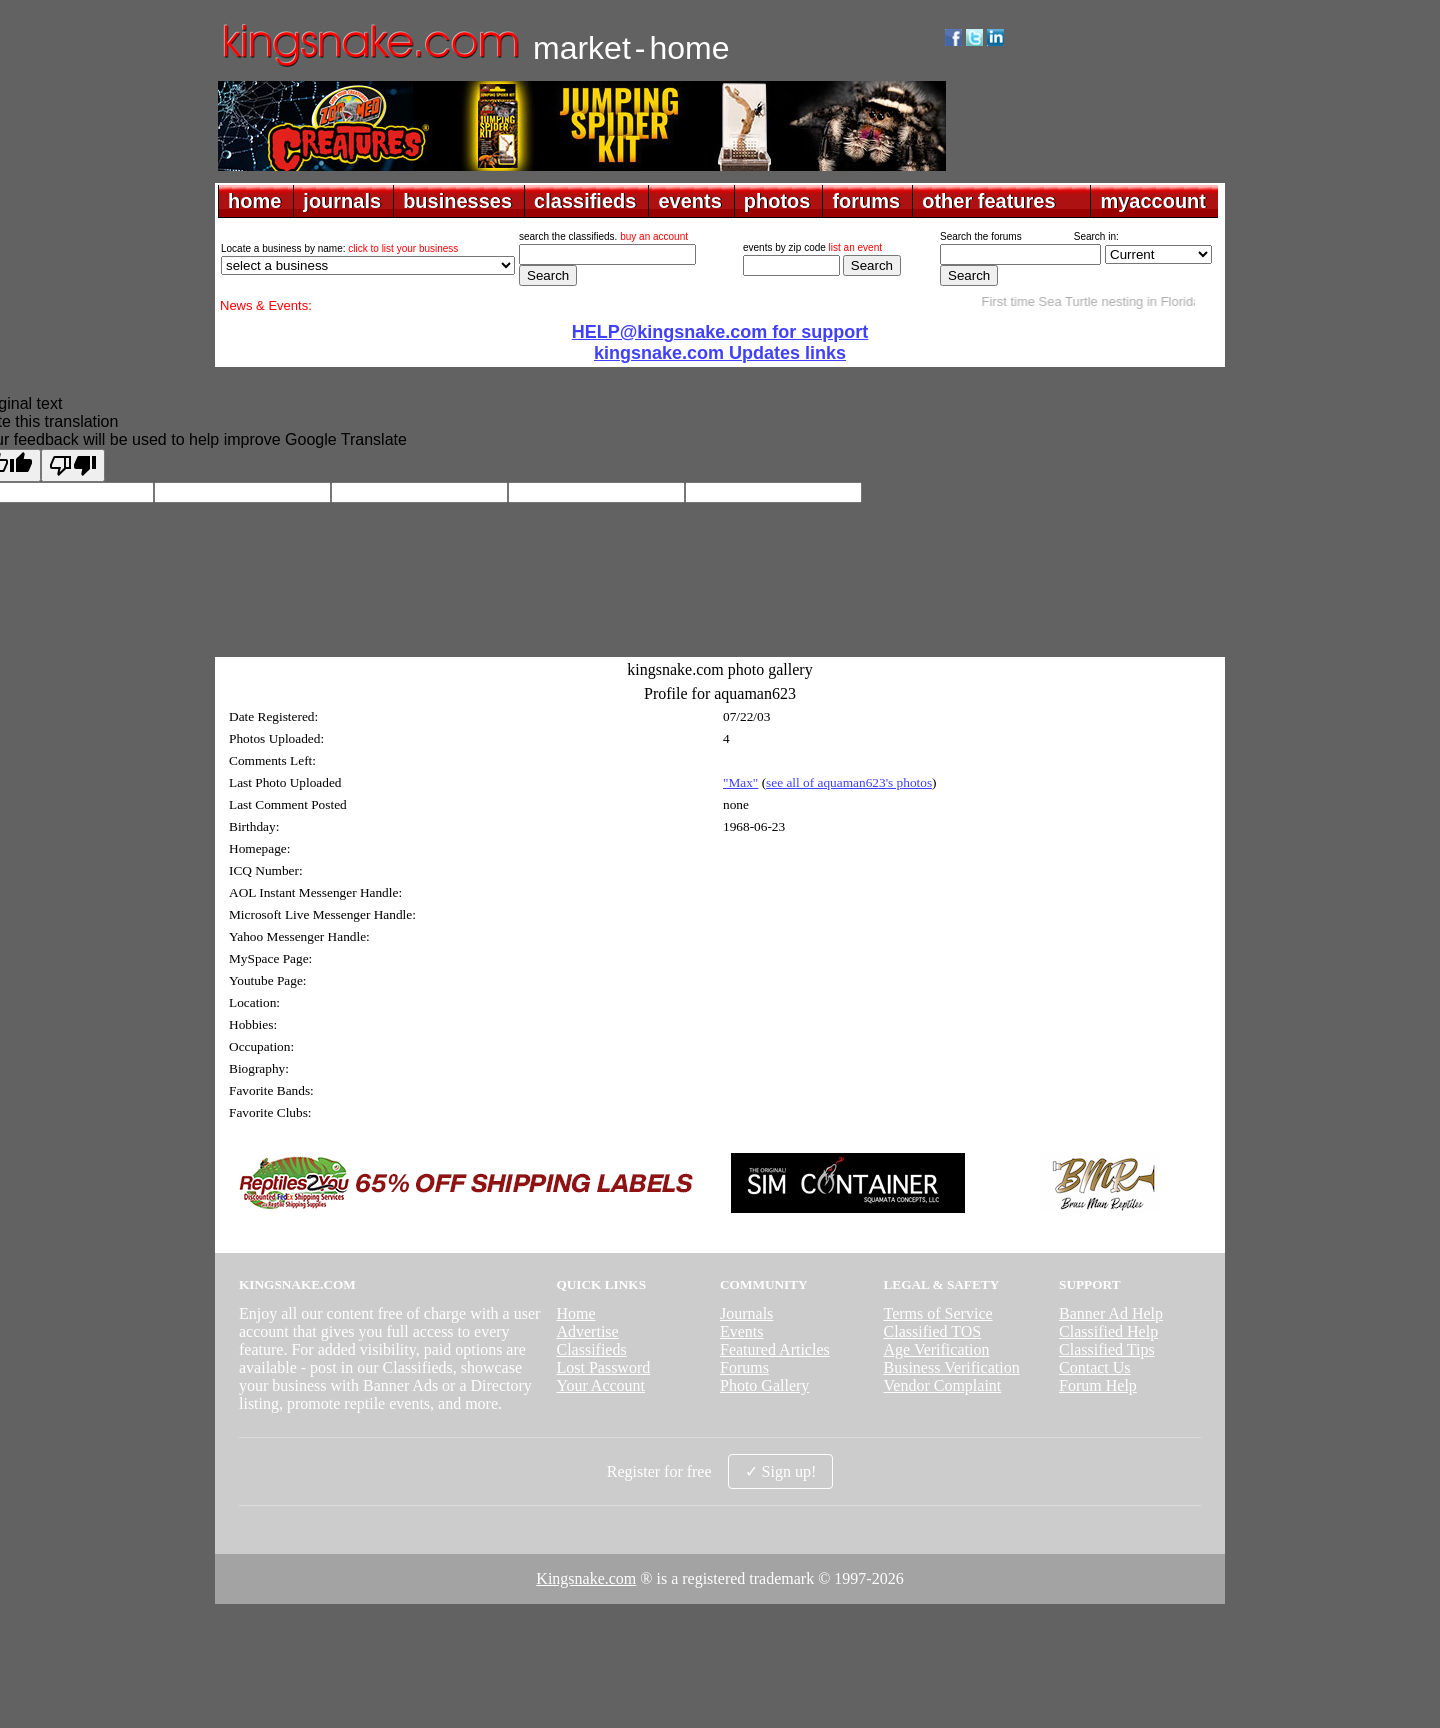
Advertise (587, 1331)
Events (742, 1331)
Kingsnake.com (586, 1578)
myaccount (1153, 201)
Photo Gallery (764, 1385)
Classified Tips (1107, 1349)
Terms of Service (938, 1313)
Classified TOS (933, 1331)
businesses (457, 201)
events (689, 201)
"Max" (740, 782)
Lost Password (603, 1367)
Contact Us (1095, 1367)
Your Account (600, 1385)
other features (988, 201)
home (254, 201)
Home (575, 1313)
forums (866, 201)
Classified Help (1108, 1331)
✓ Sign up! (781, 1471)
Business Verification (952, 1367)
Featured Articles (775, 1349)
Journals (746, 1313)
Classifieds (591, 1349)
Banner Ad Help (1111, 1313)
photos (777, 201)
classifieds (585, 201)
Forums (744, 1367)
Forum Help (1098, 1385)
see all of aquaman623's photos (849, 782)
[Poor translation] (73, 465)
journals (342, 201)
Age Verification (937, 1349)
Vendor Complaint (943, 1385)
